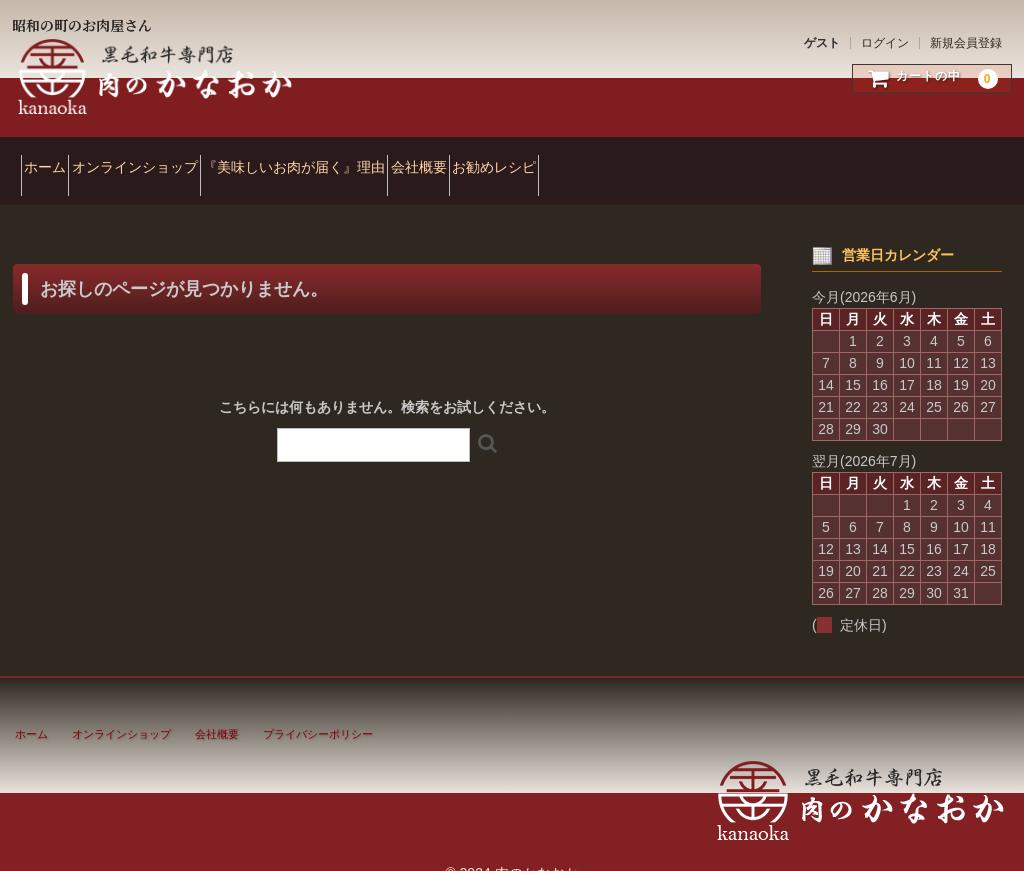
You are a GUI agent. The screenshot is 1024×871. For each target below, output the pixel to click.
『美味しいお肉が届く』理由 (374, 158)
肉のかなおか (158, 77)
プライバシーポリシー (318, 708)
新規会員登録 (966, 43)
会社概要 (534, 158)
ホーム (54, 158)
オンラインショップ (179, 158)
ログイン (885, 43)
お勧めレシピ (645, 158)
